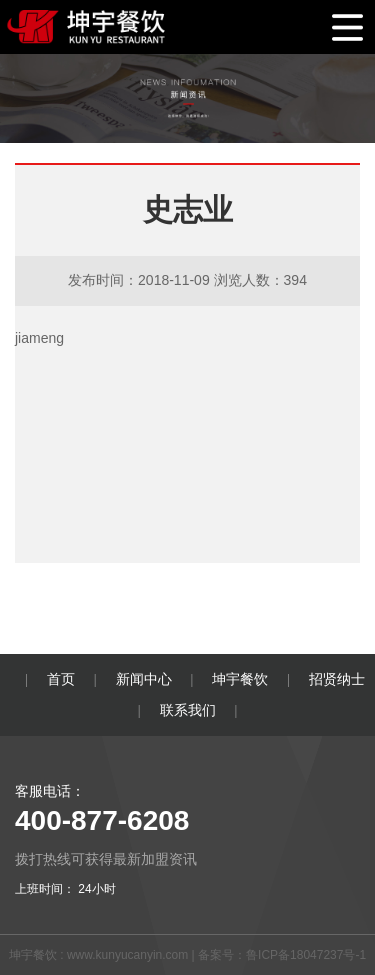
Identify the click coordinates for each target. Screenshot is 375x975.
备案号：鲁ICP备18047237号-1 (282, 955)
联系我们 (188, 710)
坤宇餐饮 (240, 679)
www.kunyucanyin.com (127, 955)
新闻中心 (144, 679)
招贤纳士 (337, 679)
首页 (61, 679)
